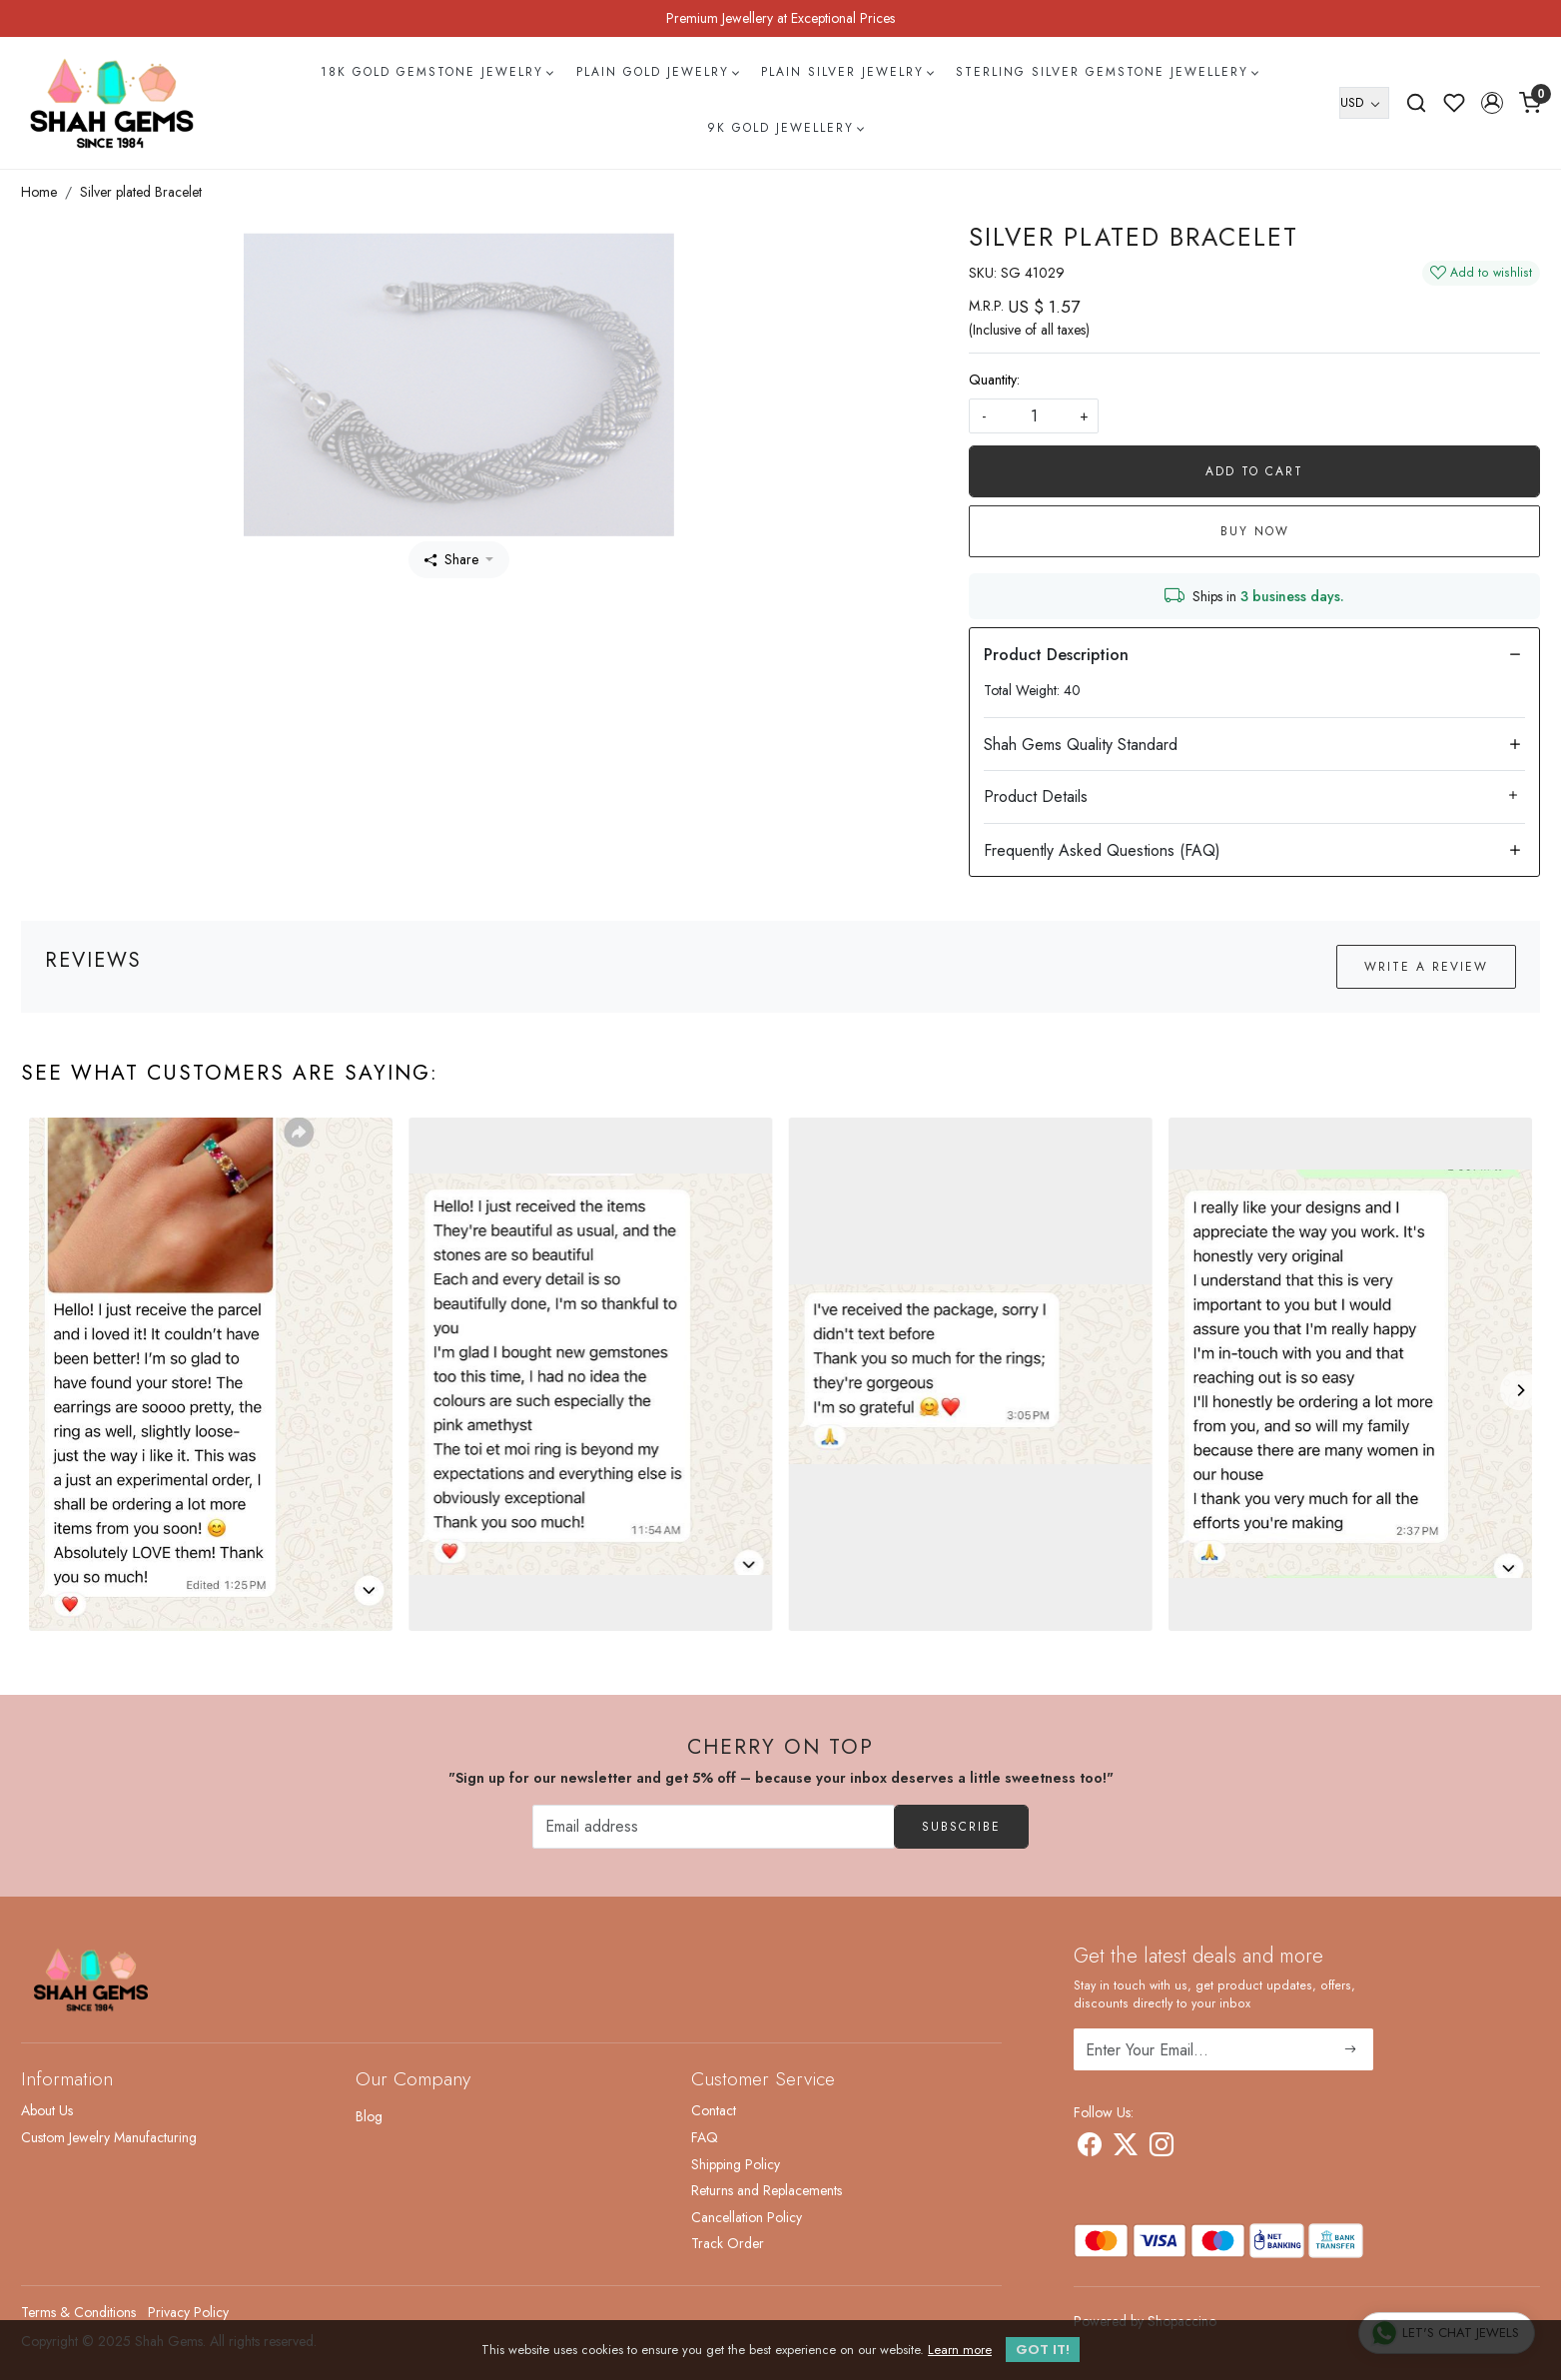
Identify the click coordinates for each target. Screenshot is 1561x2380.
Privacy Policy (188, 2312)
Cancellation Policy (746, 2217)
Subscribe (961, 1827)
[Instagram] (1161, 2148)
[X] (1126, 2148)
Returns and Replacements (766, 2190)
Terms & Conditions (78, 2312)
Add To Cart (1254, 471)
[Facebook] (1090, 2148)
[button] (1492, 103)
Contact (713, 2110)
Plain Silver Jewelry (847, 72)
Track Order (727, 2243)
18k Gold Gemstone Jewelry (436, 72)
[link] (1416, 103)
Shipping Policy (735, 2164)
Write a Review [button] (1426, 967)
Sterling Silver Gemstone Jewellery (1106, 72)
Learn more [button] (960, 2349)
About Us (47, 2110)
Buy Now (1254, 531)
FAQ (704, 2137)
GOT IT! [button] (1043, 2349)
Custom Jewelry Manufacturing (109, 2137)
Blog (369, 2116)
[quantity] (1034, 415)
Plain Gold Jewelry (657, 72)
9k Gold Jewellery (785, 128)
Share (451, 559)
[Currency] (1364, 103)
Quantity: (994, 380)
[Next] (1520, 1390)
